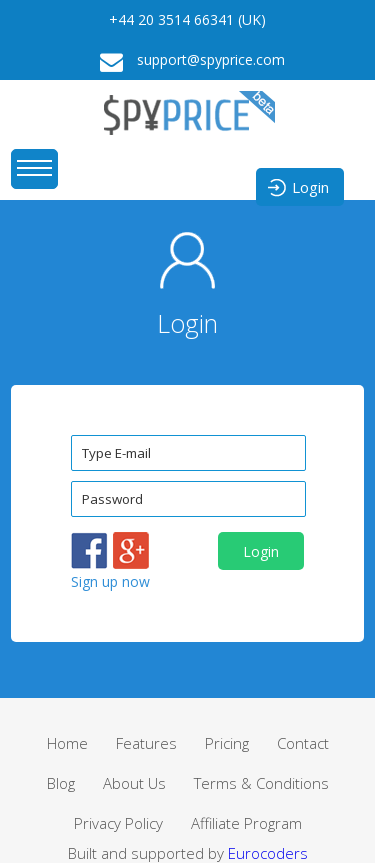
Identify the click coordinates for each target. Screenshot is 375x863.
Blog (61, 783)
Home (67, 743)
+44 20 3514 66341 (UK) (187, 19)
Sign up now (110, 581)
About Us (134, 783)
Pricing (227, 743)
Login (297, 188)
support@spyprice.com (187, 61)
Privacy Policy (118, 823)
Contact (303, 743)
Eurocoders (268, 853)
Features (146, 743)
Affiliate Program (246, 823)
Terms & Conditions (261, 783)
